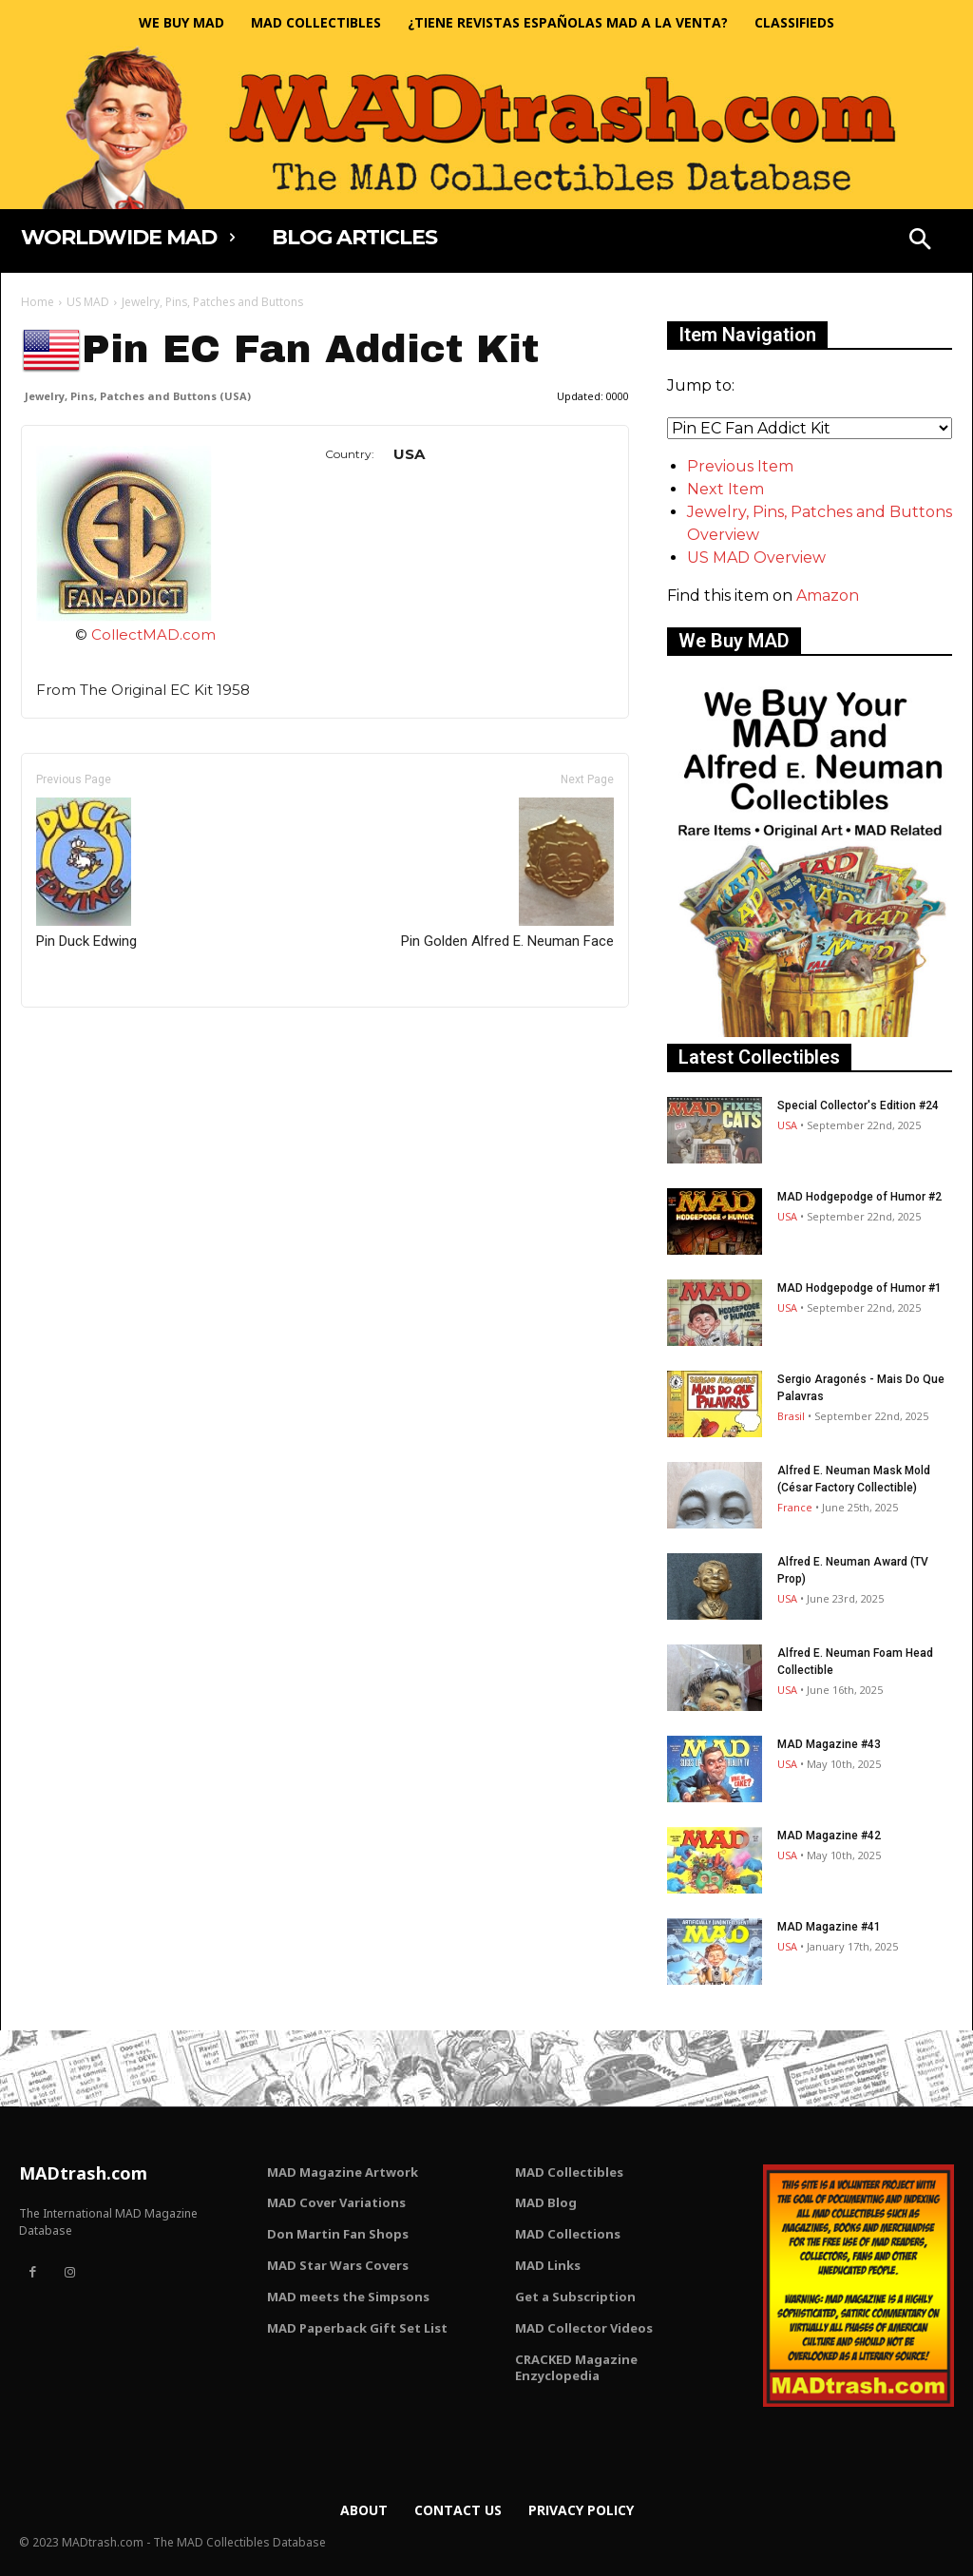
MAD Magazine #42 (829, 1835)
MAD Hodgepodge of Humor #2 (859, 1196)
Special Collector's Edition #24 (858, 1105)
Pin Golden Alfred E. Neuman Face (507, 874)
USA (787, 1125)
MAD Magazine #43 (829, 1744)
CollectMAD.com (153, 634)
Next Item (725, 489)
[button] (919, 241)
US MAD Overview (756, 557)
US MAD (88, 302)
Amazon (827, 595)
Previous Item (740, 466)
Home (37, 302)
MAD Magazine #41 (829, 1926)
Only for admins (87, 1039)
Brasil (791, 1416)
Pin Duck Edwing (86, 874)
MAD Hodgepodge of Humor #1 (859, 1288)
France (794, 1507)
